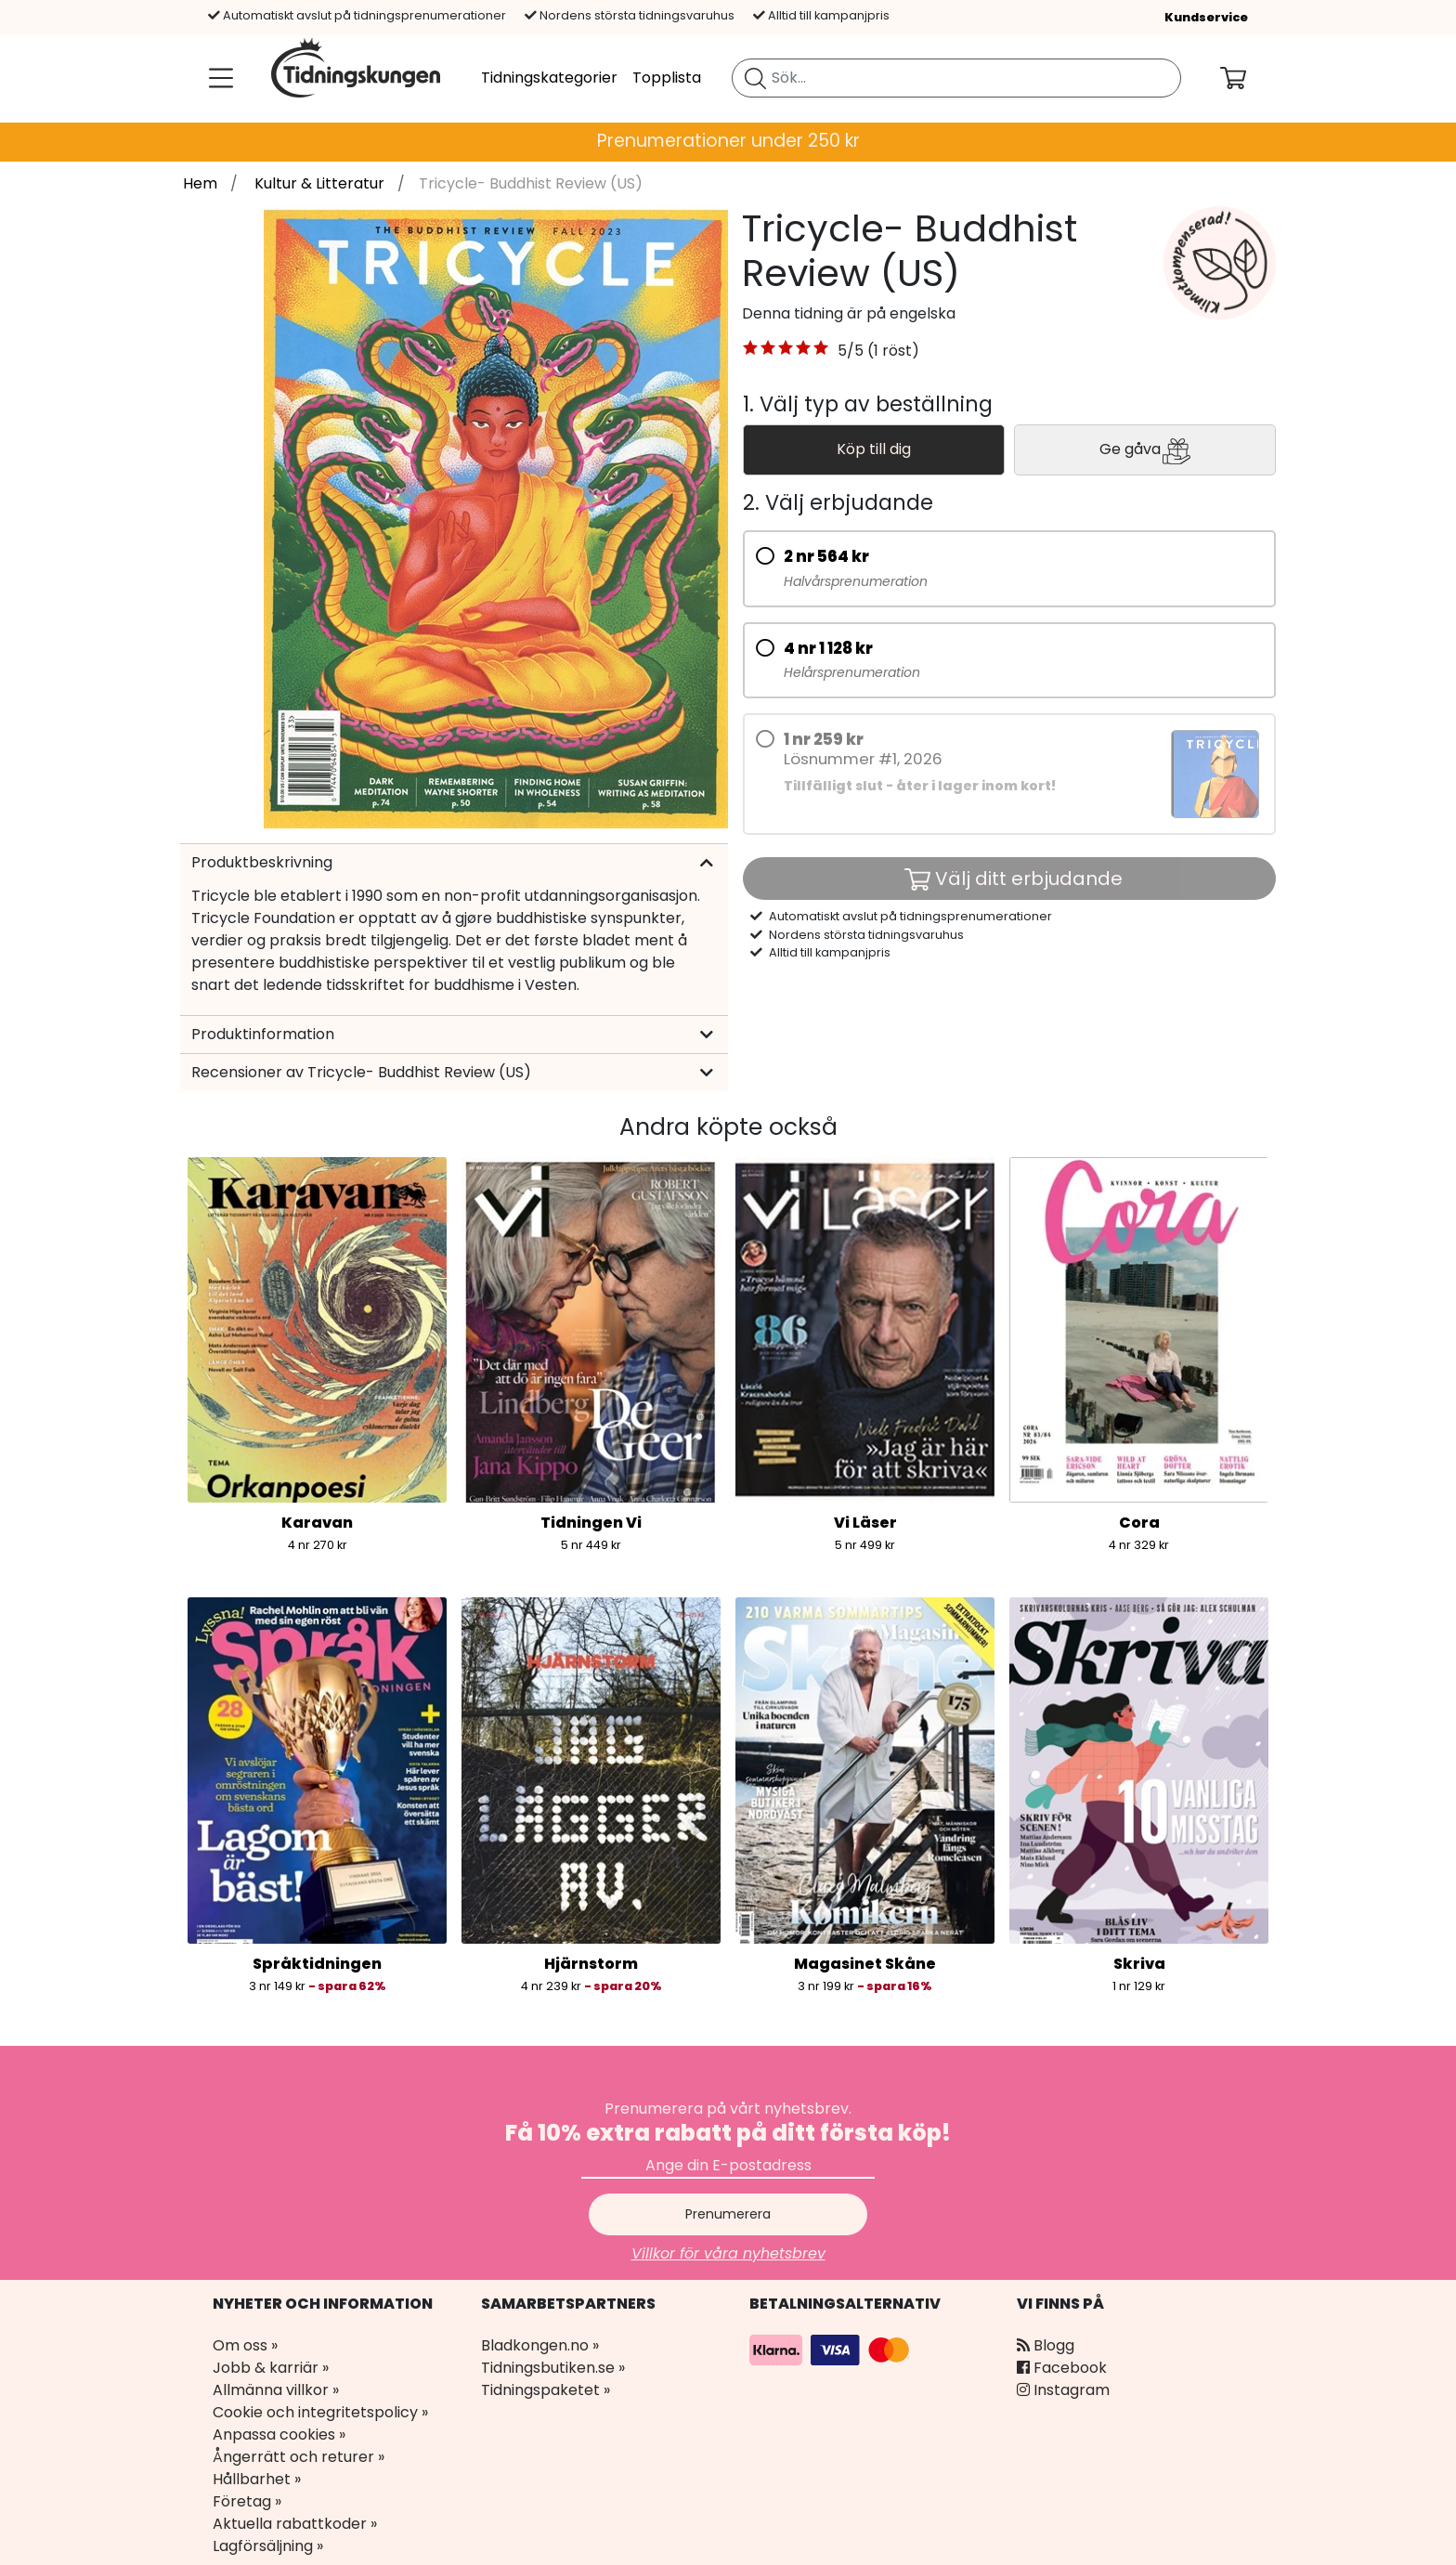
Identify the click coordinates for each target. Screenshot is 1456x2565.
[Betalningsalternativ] (832, 2349)
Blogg (1045, 2345)
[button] (786, 351)
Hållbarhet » (257, 2479)
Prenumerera (728, 2214)
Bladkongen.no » (540, 2345)
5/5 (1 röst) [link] (878, 350)
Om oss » (245, 2345)
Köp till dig (874, 449)
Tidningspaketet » (545, 2390)
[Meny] (217, 78)
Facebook (1062, 2367)
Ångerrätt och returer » (298, 2456)
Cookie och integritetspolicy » (320, 2412)
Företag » (247, 2501)
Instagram (1063, 2390)
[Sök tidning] (755, 78)
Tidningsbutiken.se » (553, 2367)
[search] (956, 78)
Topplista (666, 77)
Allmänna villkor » (276, 2390)
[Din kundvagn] (1248, 78)
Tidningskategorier (549, 77)
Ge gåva (1144, 450)
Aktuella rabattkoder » (295, 2523)
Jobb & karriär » (271, 2367)
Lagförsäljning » (268, 2546)
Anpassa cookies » (279, 2434)
